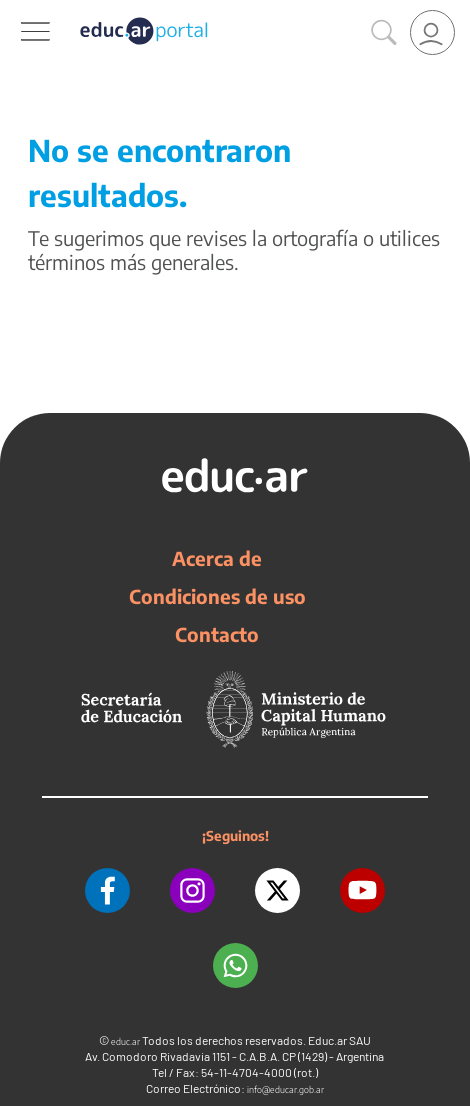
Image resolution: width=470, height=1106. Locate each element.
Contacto (217, 634)
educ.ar (125, 1041)
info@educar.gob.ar (285, 1089)
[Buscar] (384, 33)
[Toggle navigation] (18, 11)
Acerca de (217, 558)
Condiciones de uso (217, 596)
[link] (432, 32)
